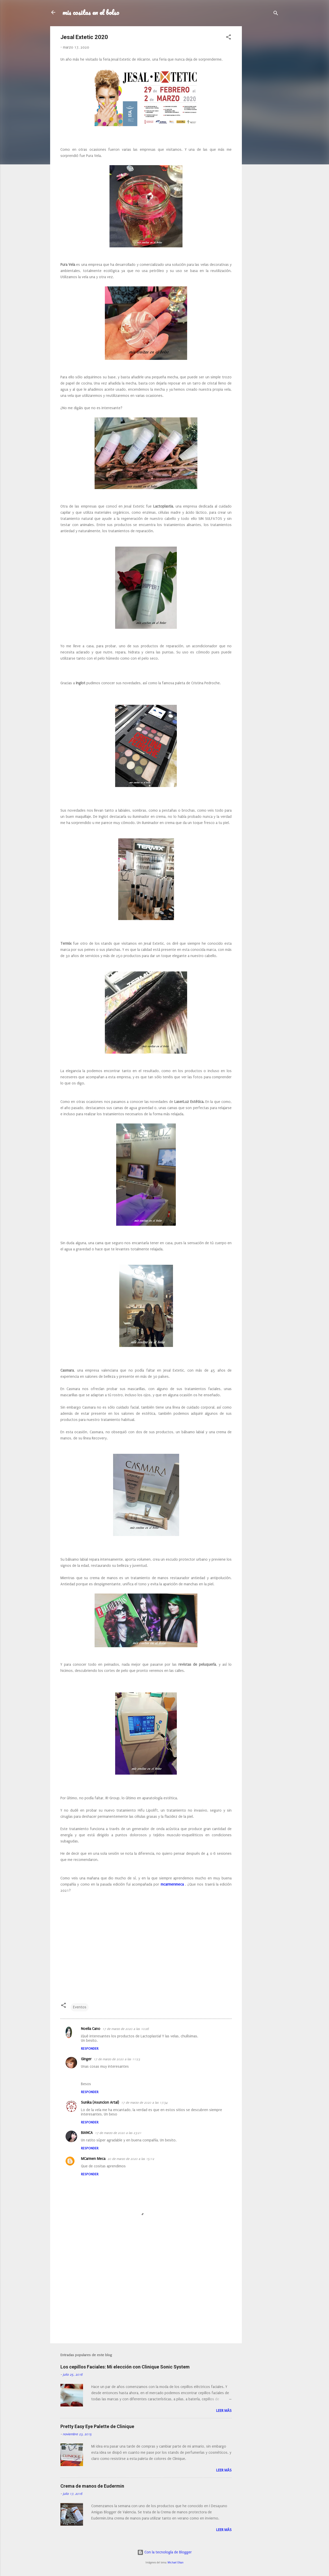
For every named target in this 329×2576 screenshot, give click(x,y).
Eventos (79, 2007)
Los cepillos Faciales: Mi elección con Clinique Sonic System (125, 2366)
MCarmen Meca (93, 2159)
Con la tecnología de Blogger (164, 2552)
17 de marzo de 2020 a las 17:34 (144, 2102)
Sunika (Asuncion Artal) (100, 2102)
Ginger (86, 2059)
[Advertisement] (262, 103)
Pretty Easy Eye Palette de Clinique (97, 2426)
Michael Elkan (176, 2562)
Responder (89, 2048)
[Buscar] (276, 14)
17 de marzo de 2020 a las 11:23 (117, 2059)
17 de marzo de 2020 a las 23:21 (118, 2133)
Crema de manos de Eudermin (92, 2486)
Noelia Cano (90, 2029)
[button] (228, 38)
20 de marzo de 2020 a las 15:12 (130, 2159)
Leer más (224, 2411)
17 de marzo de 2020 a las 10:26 (125, 2029)
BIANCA (87, 2133)
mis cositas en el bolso (90, 12)
